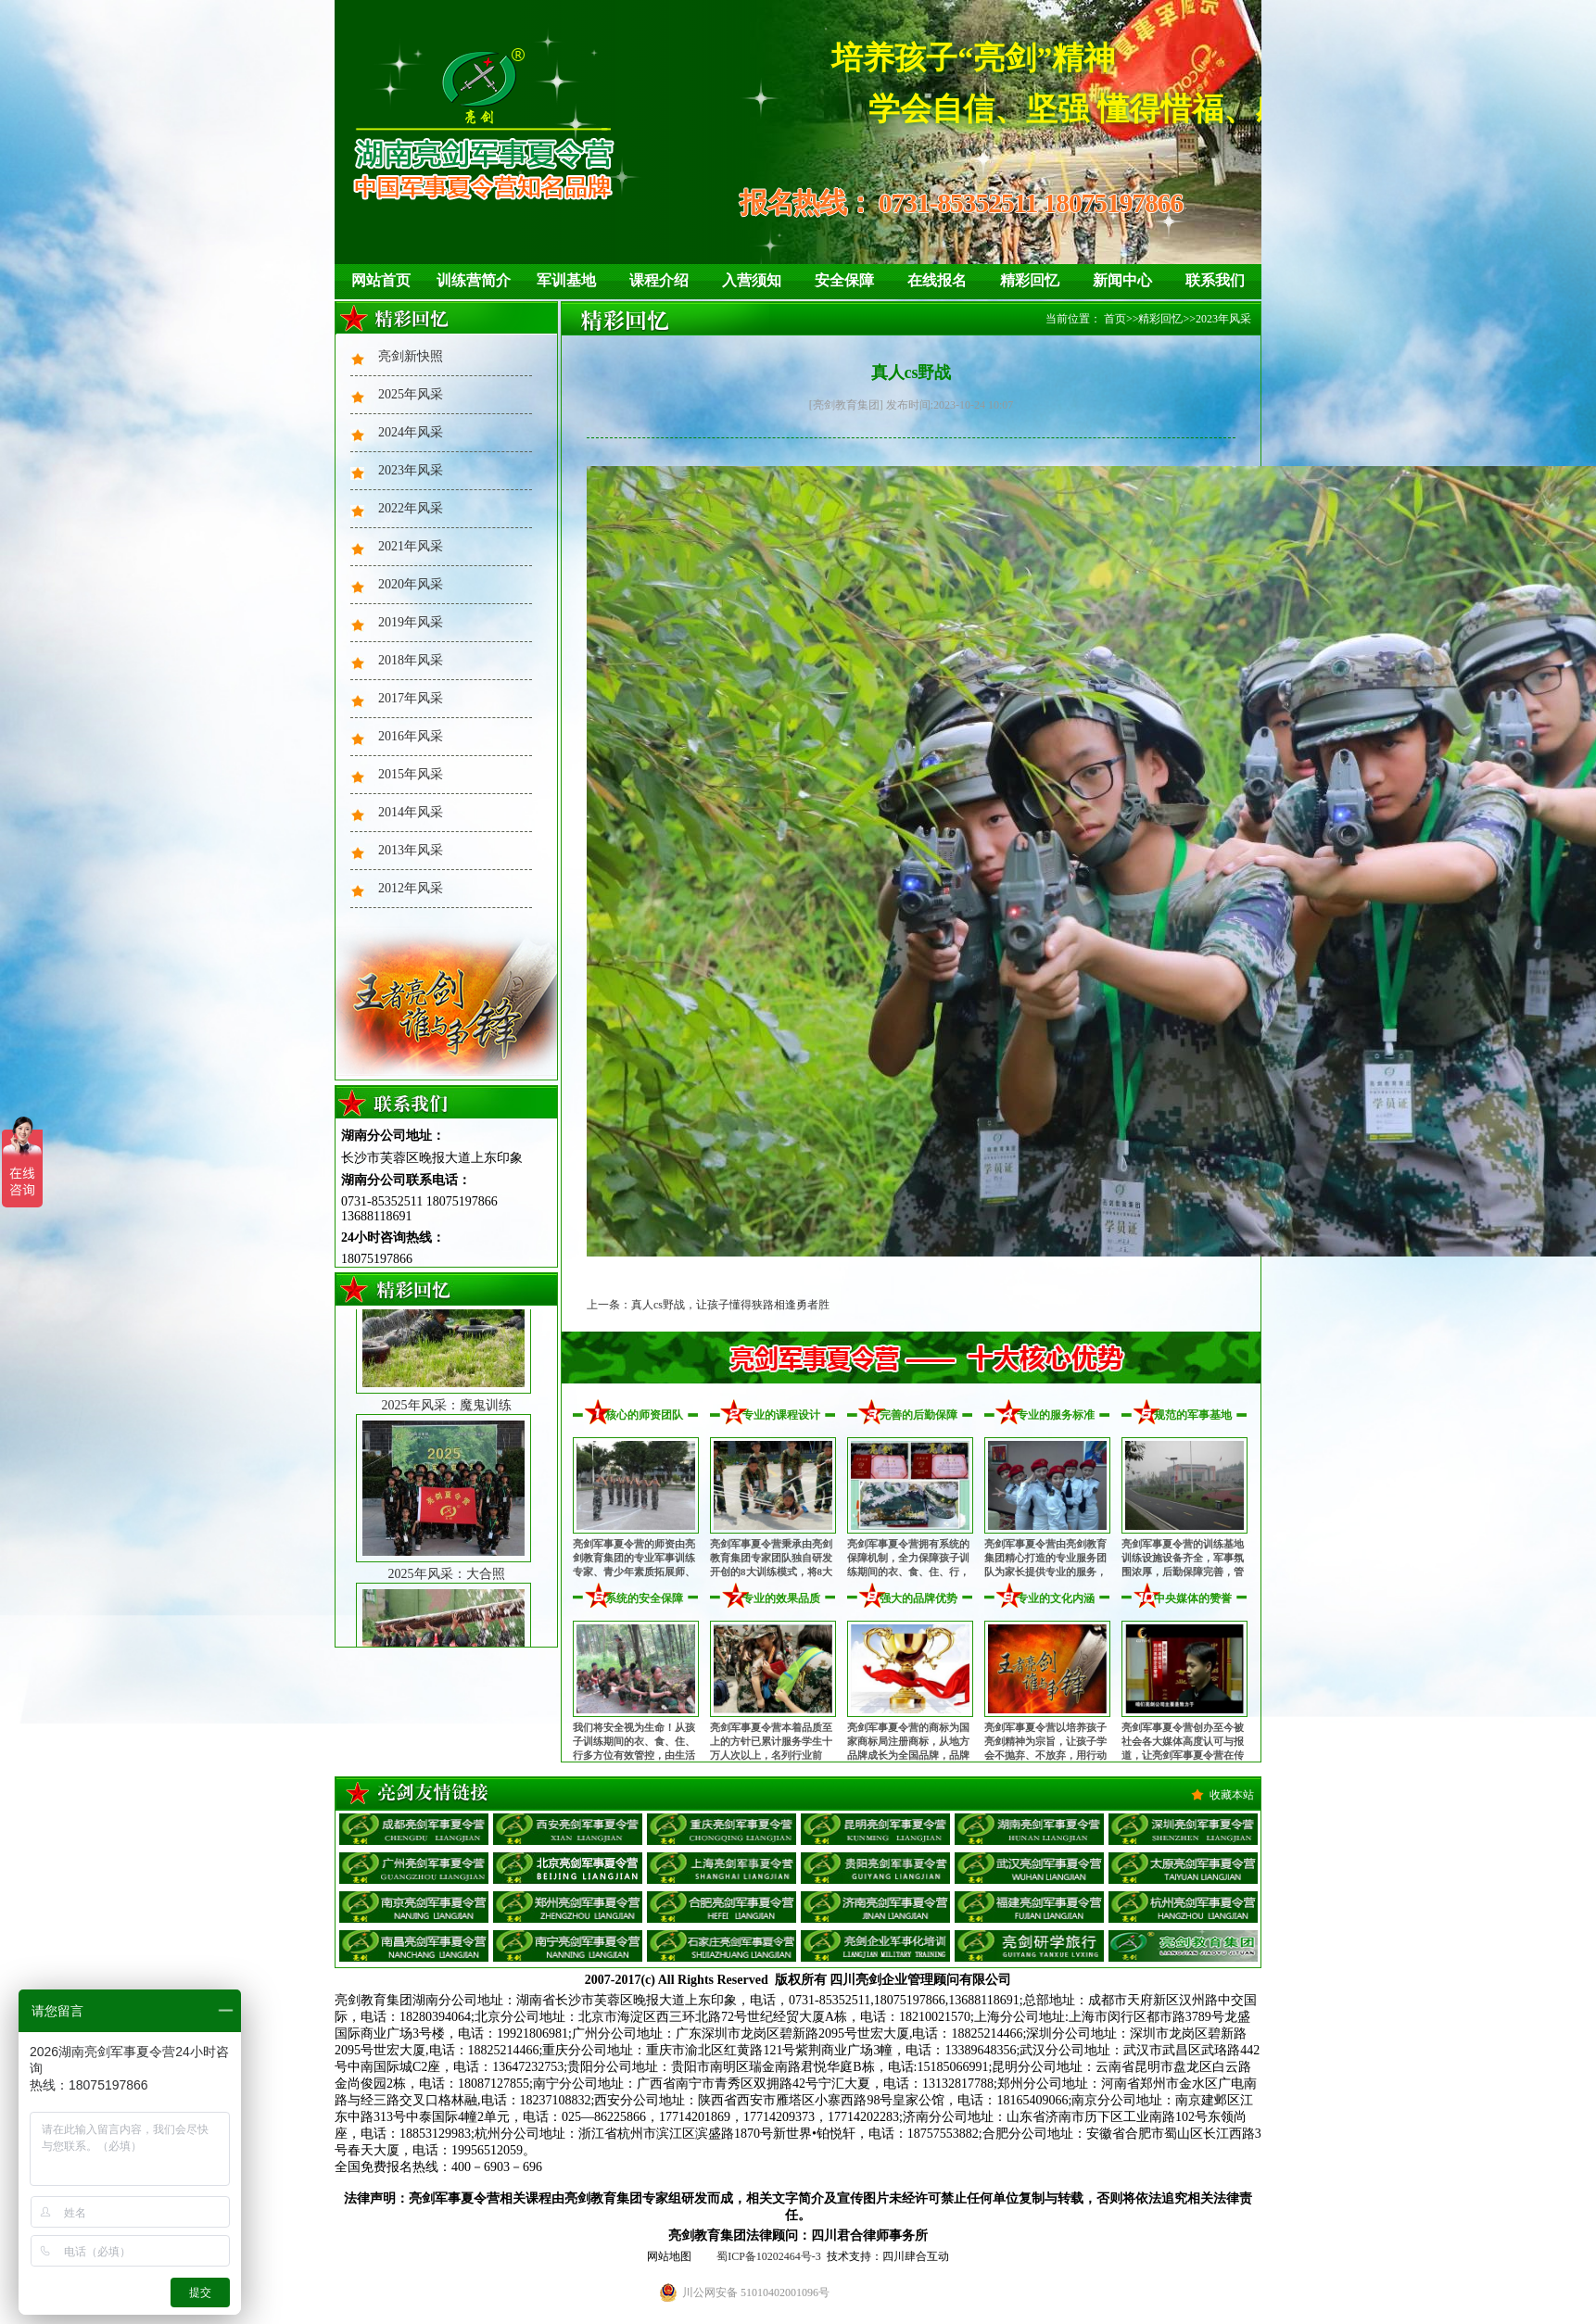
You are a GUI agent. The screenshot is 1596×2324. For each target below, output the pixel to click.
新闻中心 (1122, 280)
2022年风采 (410, 508)
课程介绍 (659, 280)
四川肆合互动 (915, 2256)
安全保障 (844, 280)
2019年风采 (410, 622)
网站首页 (381, 280)
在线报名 (937, 280)
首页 (1115, 318)
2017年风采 (410, 698)
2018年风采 (410, 660)
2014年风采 (410, 812)
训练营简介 (474, 280)
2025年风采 (410, 394)
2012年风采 (410, 888)
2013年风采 (410, 850)
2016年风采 (410, 736)
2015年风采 (410, 774)
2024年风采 (410, 432)
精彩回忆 (1029, 280)
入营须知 (751, 280)
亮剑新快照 (410, 356)
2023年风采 (410, 470)
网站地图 (669, 2256)
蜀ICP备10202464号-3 (768, 2256)
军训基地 (566, 280)
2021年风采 (410, 546)
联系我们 (1215, 280)
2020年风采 (410, 584)
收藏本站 (1232, 1794)
